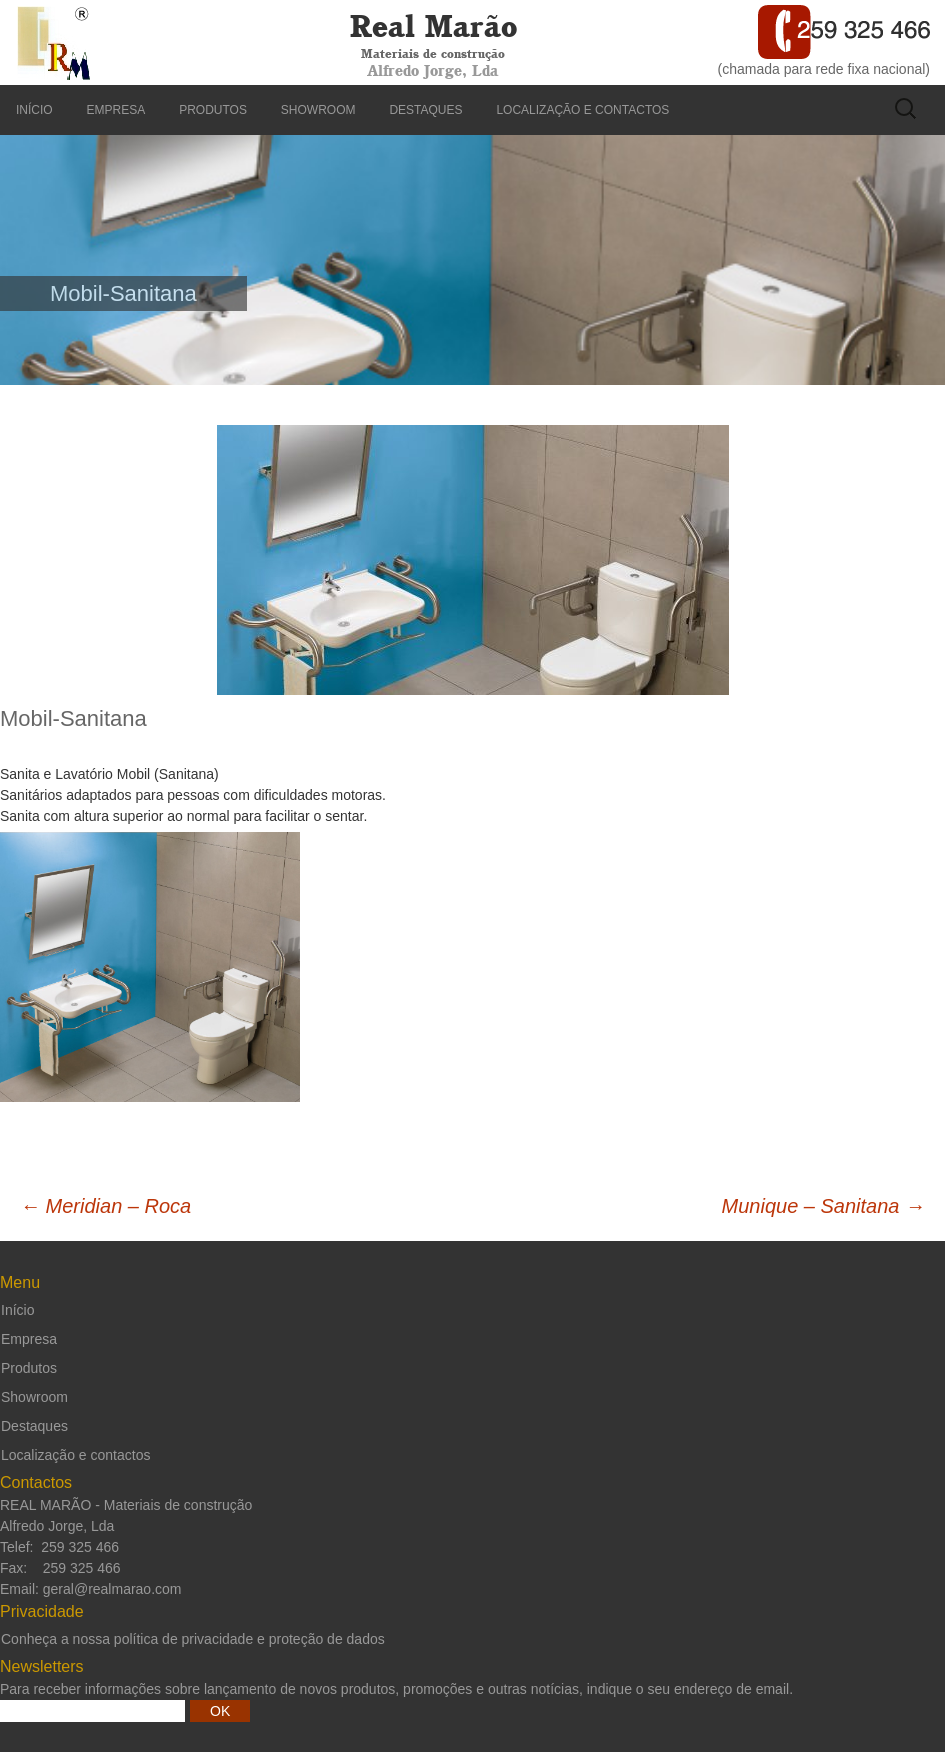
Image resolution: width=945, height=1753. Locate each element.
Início (34, 110)
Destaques (425, 110)
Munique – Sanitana (823, 1206)
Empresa (116, 110)
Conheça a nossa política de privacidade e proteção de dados (193, 1639)
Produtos (213, 110)
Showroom (318, 110)
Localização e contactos (582, 110)
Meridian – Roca (105, 1206)
